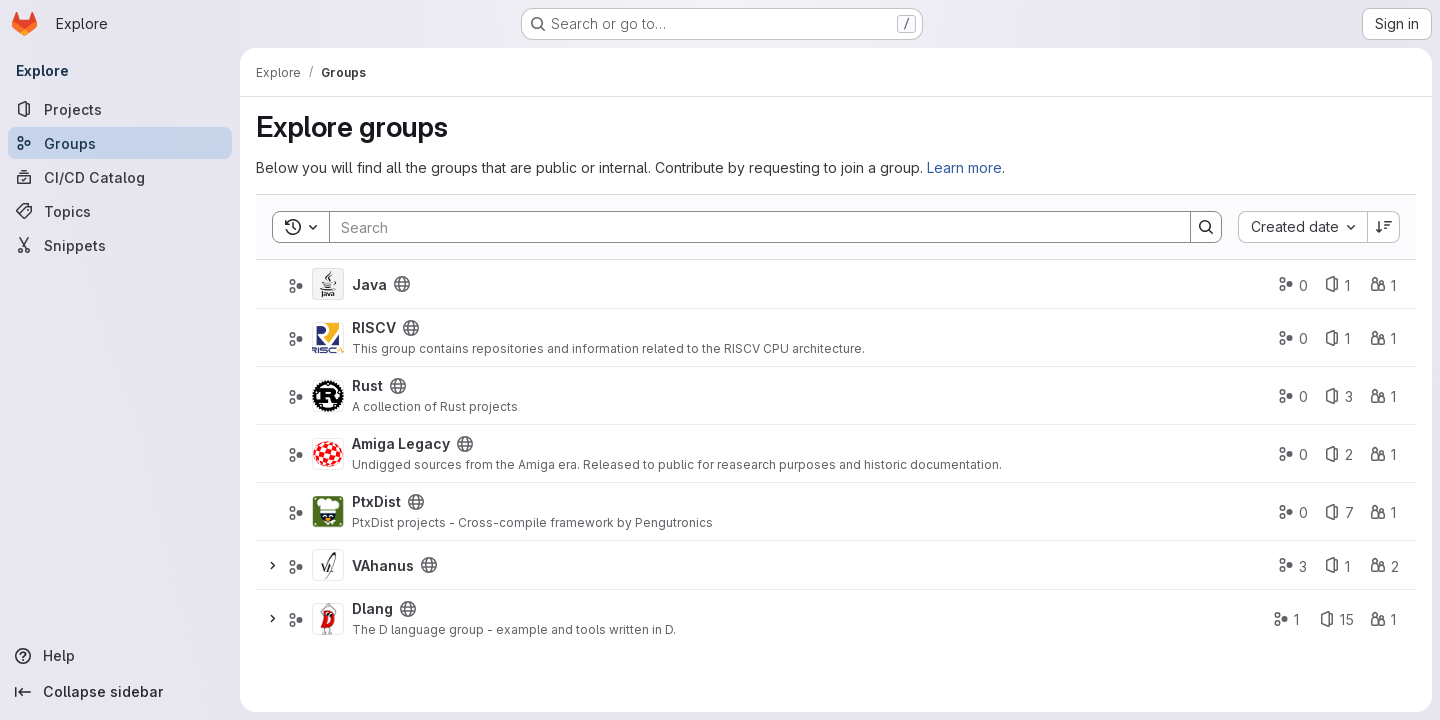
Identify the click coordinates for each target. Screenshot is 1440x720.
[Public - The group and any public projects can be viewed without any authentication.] (402, 284)
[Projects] (120, 109)
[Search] (750, 227)
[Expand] (272, 565)
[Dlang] (328, 619)
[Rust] (328, 396)
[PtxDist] (328, 512)
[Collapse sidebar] (120, 692)
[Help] (120, 656)
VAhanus (383, 565)
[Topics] (120, 211)
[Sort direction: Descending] (1384, 227)
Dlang (372, 608)
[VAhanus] (328, 565)
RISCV (374, 327)
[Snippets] (120, 245)
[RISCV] (328, 338)
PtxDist (376, 501)
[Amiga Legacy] (328, 454)
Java (369, 284)
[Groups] (120, 143)
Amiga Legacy (401, 443)
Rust (367, 385)
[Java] (328, 284)
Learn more (964, 167)
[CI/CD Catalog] (120, 177)
